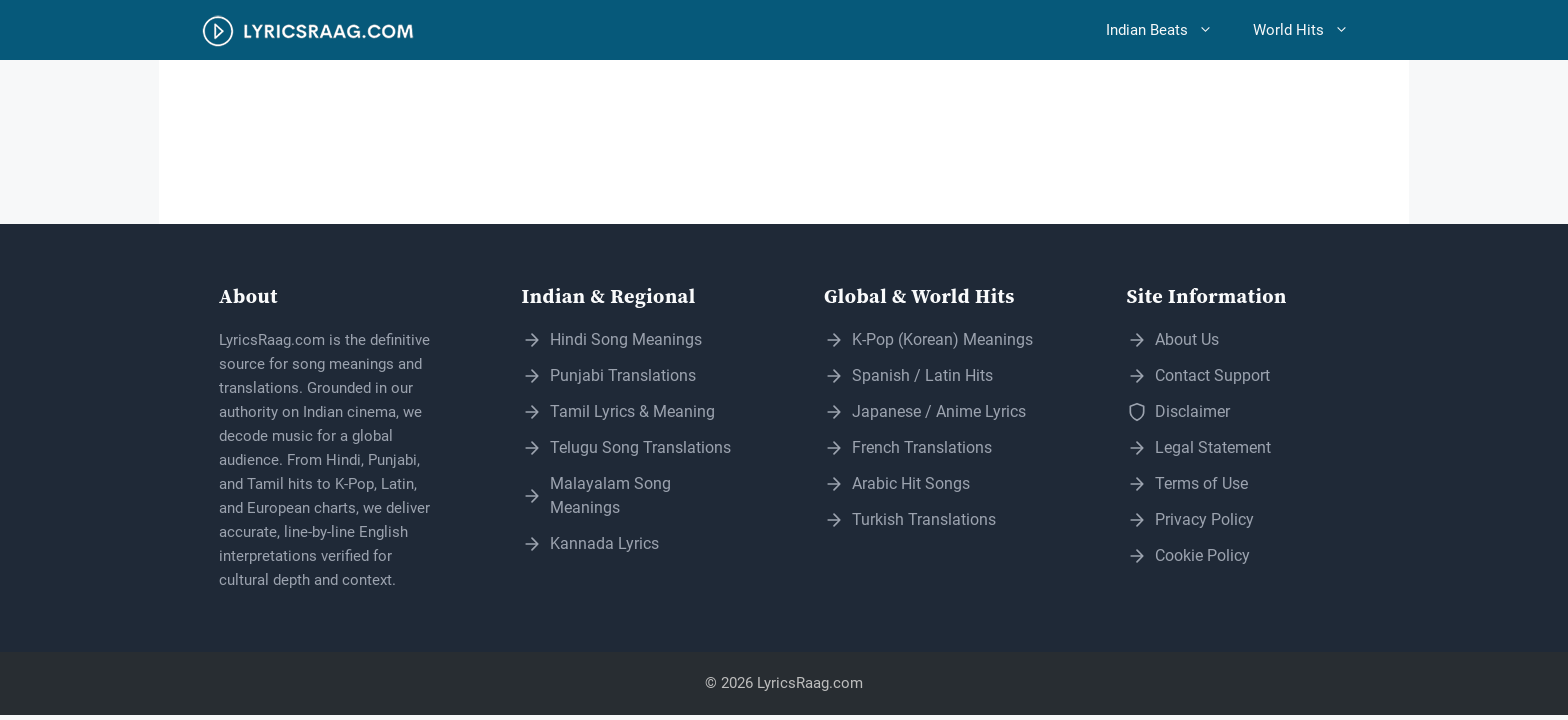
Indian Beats (1169, 30)
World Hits (1311, 30)
